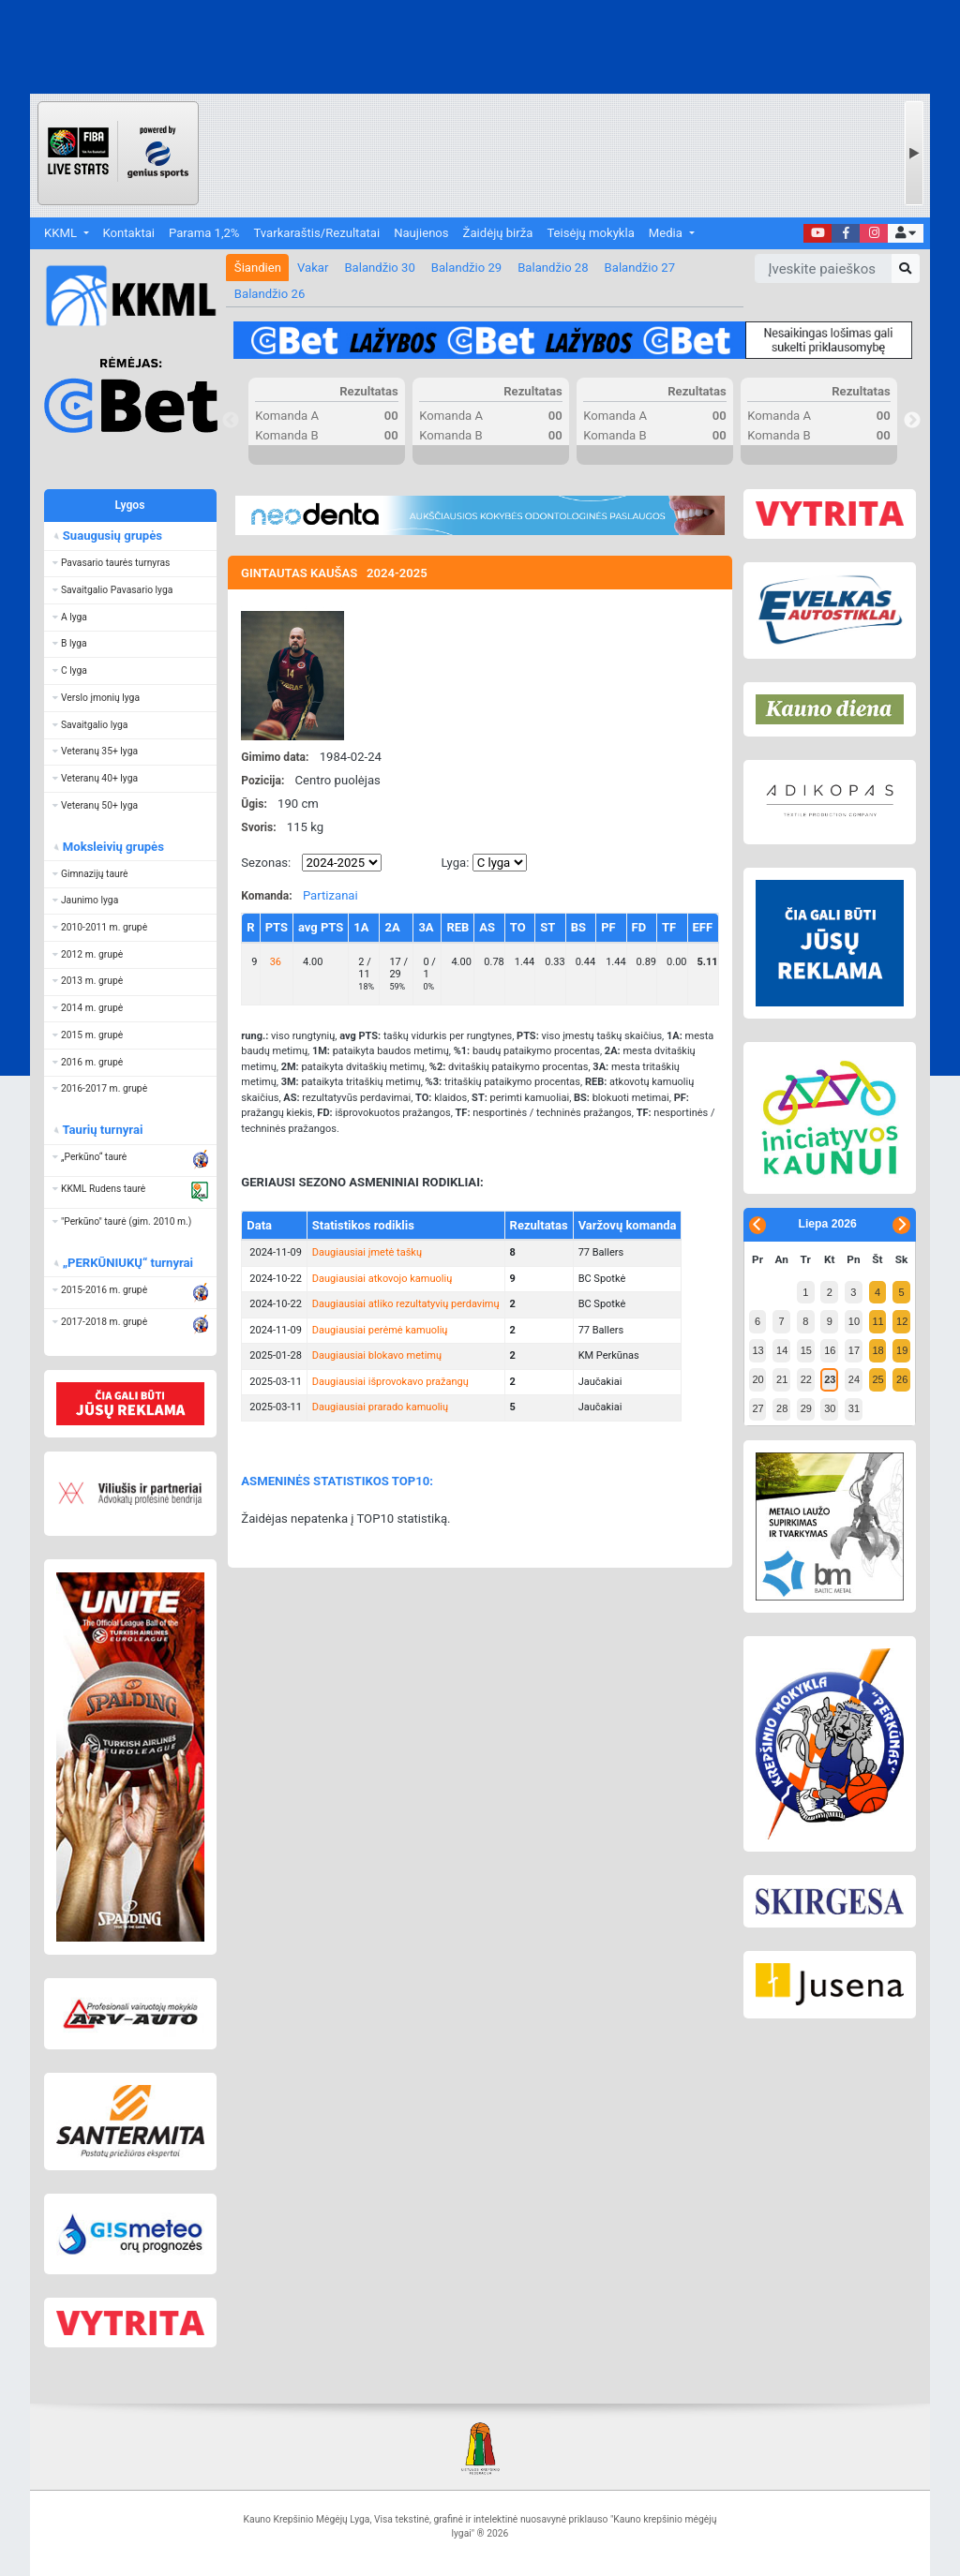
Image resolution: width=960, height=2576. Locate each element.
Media (667, 233)
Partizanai (330, 895)
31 (854, 1408)
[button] (905, 234)
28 (782, 1408)
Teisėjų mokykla (590, 233)
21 (782, 1379)
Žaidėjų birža (498, 233)
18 (877, 1350)
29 (806, 1408)
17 (854, 1350)
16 (829, 1350)
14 (782, 1350)
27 (757, 1408)
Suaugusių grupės (111, 536)
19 (902, 1350)
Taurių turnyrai (101, 1130)
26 (902, 1379)
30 (829, 1408)
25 (877, 1379)
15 (806, 1350)
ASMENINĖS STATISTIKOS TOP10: (337, 1481)
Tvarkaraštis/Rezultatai (316, 233)
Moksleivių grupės (112, 847)
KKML (62, 233)
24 (854, 1379)
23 (829, 1379)
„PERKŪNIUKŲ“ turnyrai (127, 1263)
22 (806, 1379)
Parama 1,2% (204, 233)
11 (877, 1321)
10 (854, 1321)
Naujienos (421, 233)
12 (902, 1321)
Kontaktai (129, 233)
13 (757, 1350)
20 (757, 1379)
